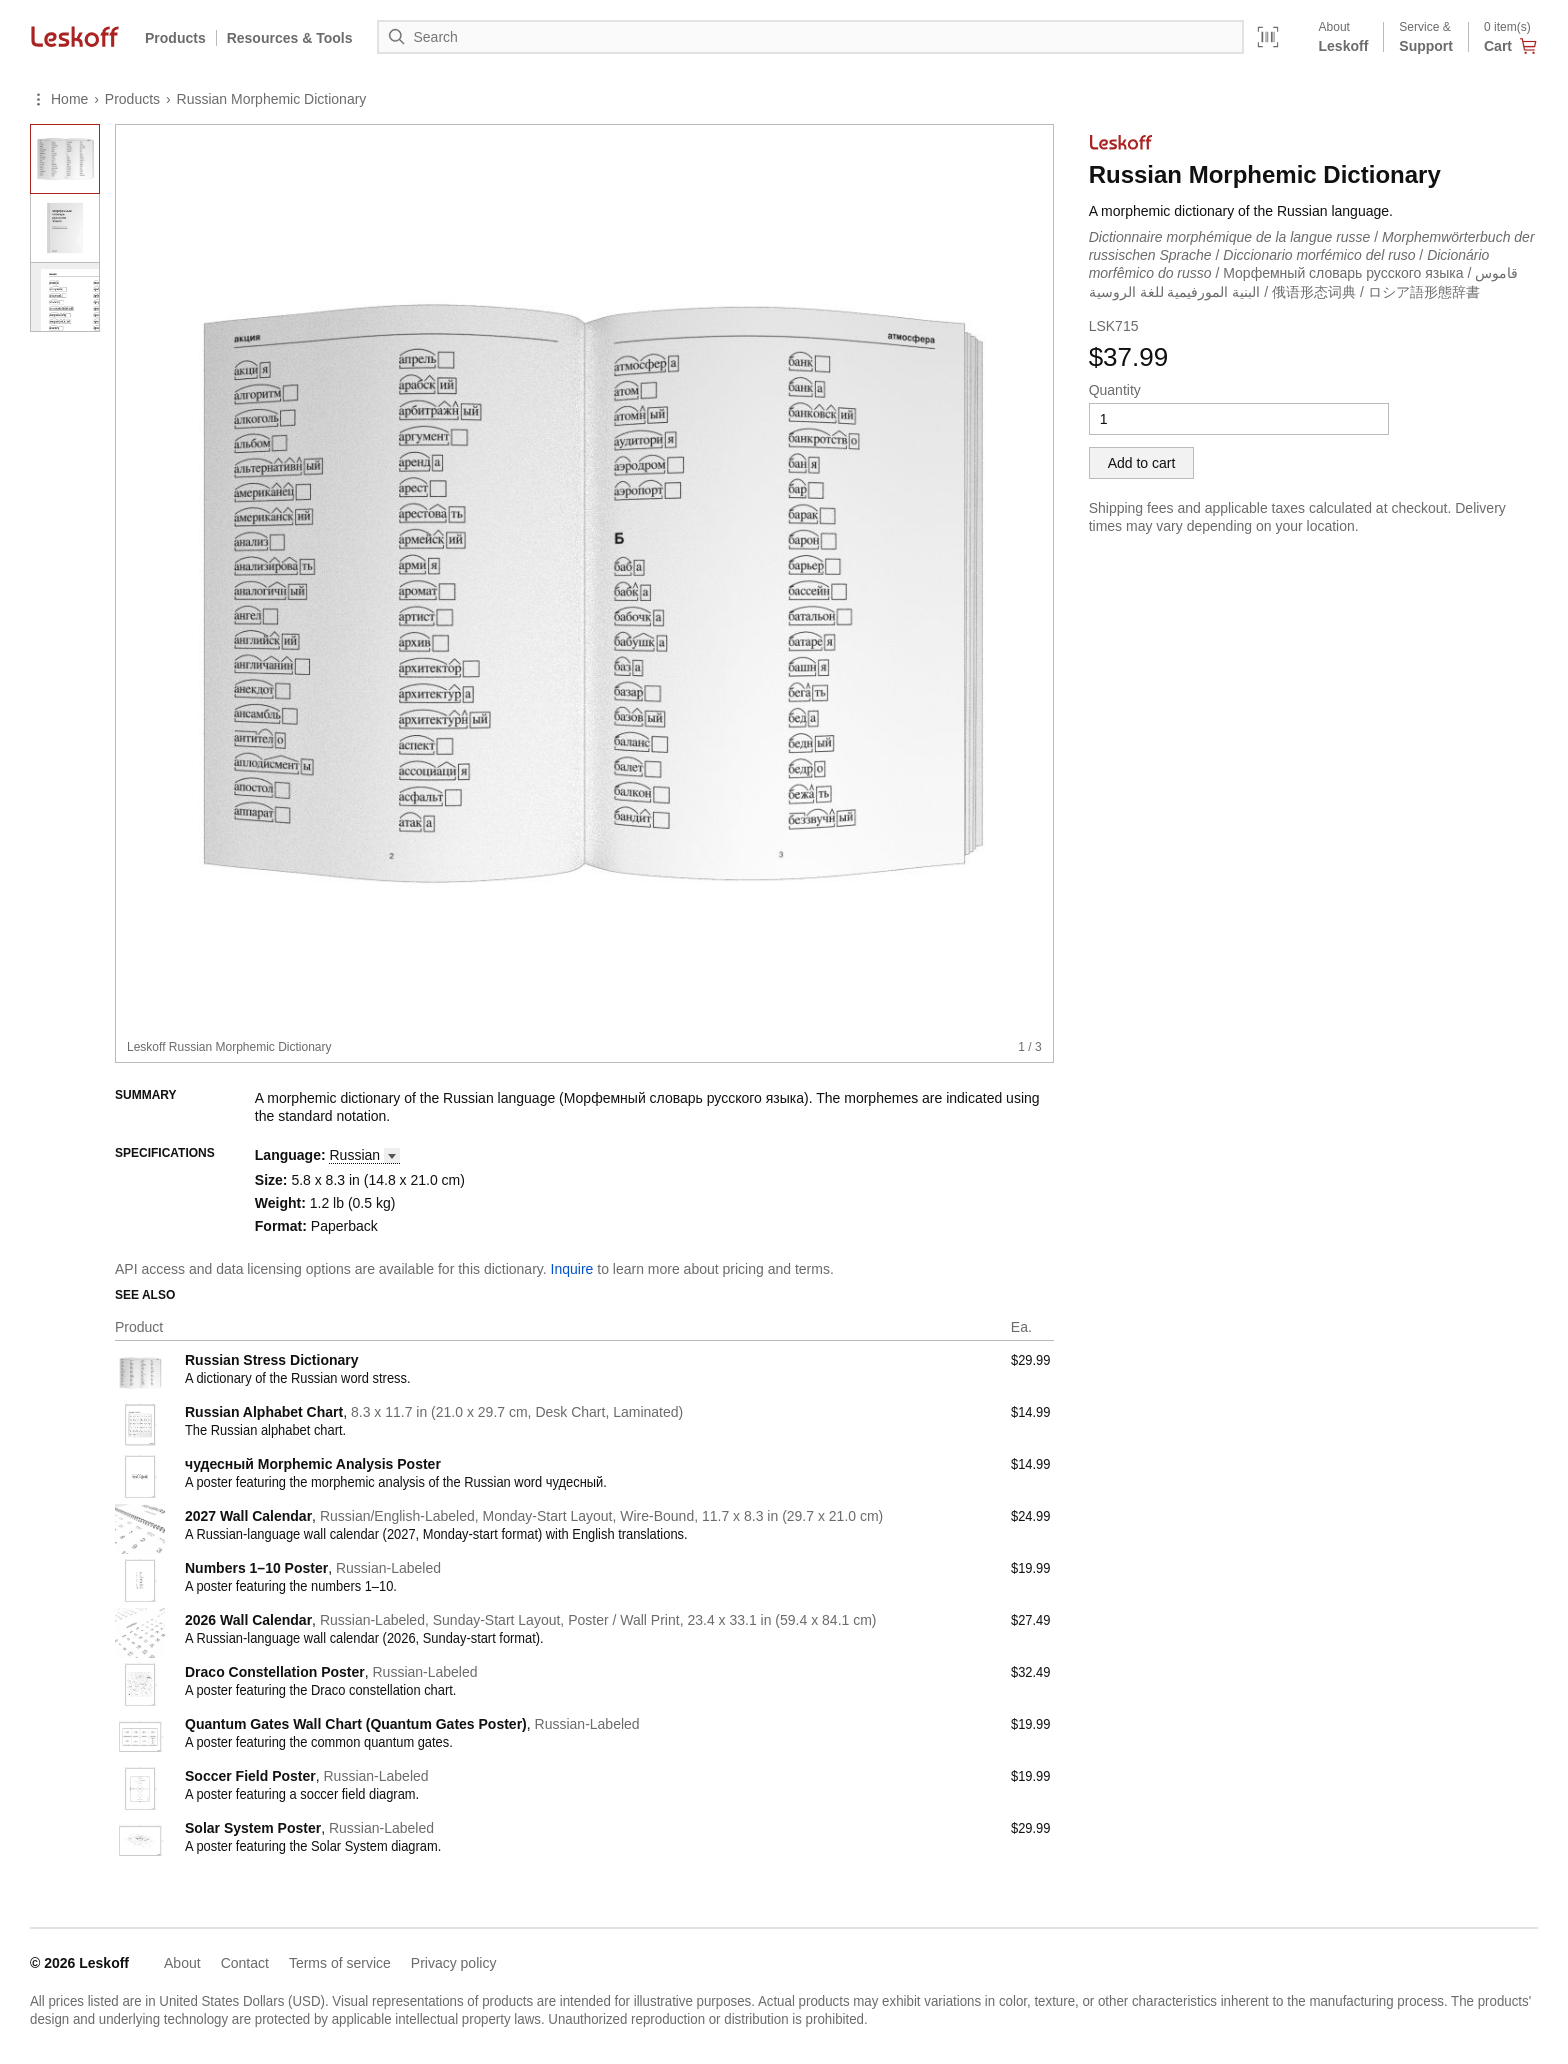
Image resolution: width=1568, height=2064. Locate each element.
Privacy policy (454, 1963)
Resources (290, 38)
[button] (364, 1155)
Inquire (572, 1269)
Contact (245, 1963)
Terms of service (340, 1963)
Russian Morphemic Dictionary (272, 99)
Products (175, 38)
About (182, 1963)
